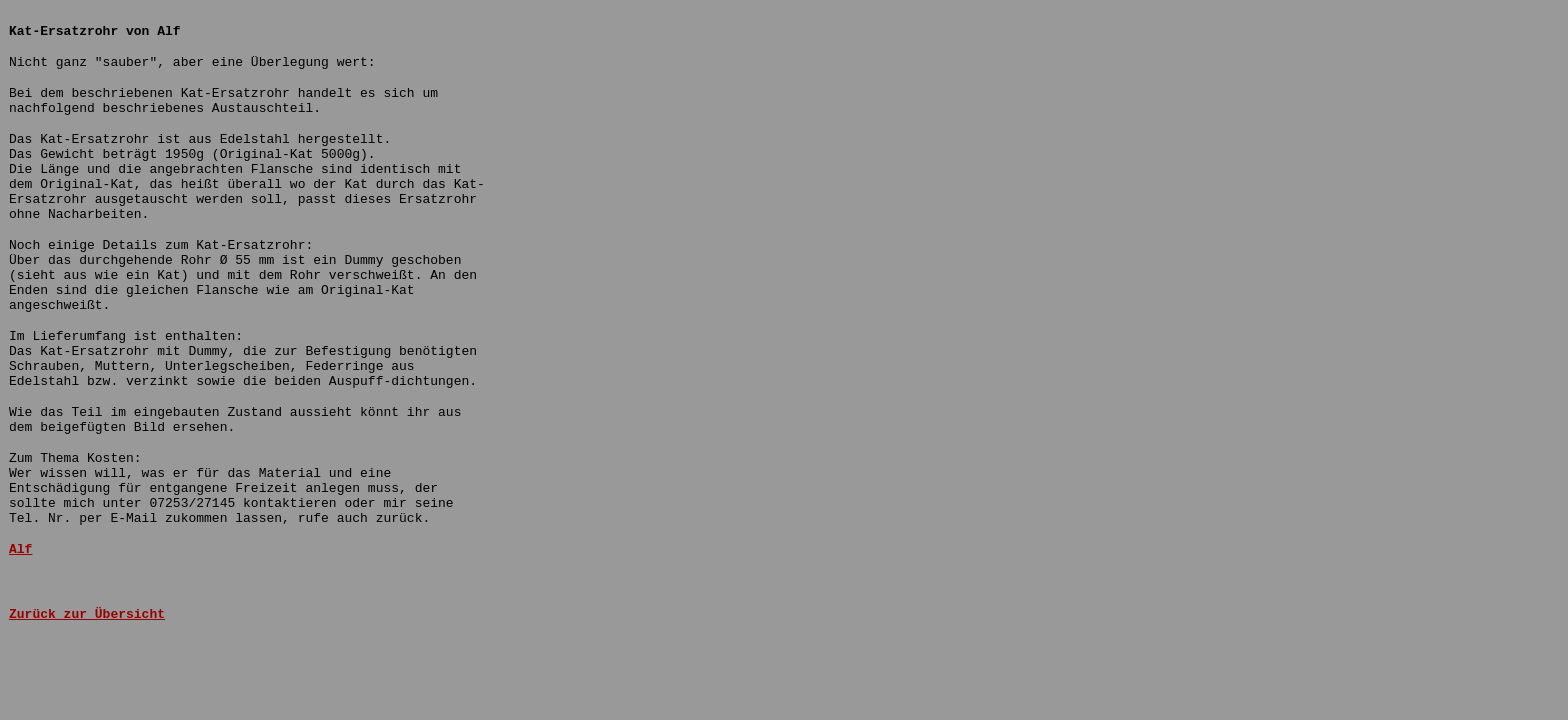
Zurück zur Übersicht (87, 614)
